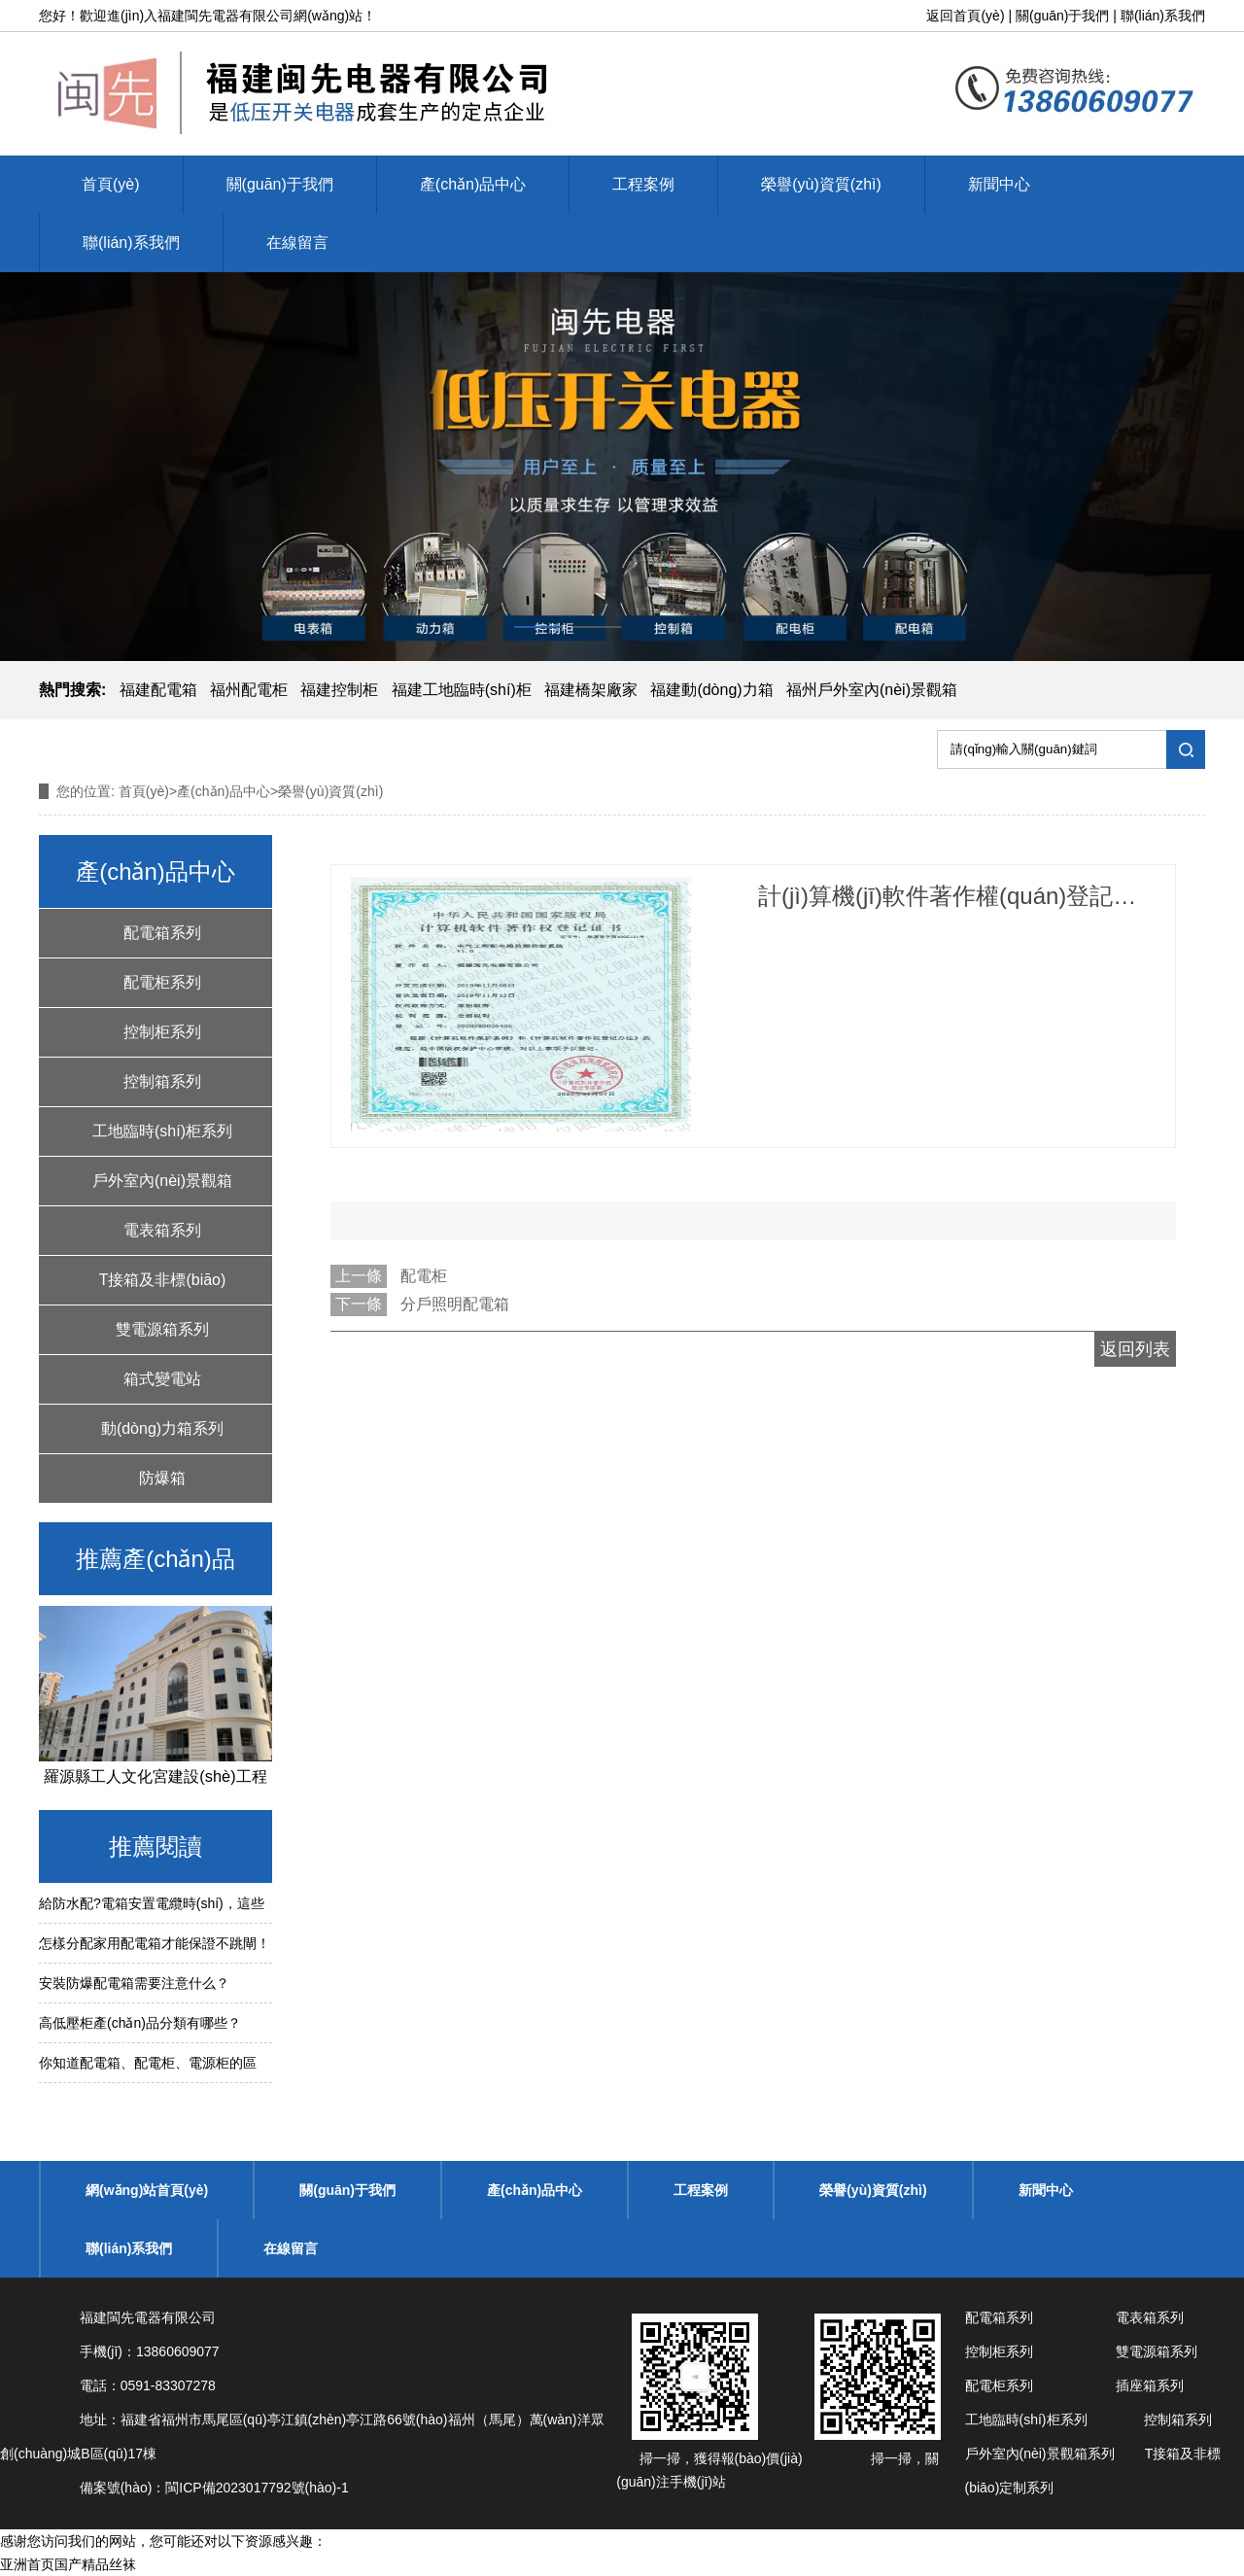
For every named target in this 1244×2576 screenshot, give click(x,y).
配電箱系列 (162, 932)
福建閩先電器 (198, 15)
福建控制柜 (339, 689)
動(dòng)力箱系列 (162, 1428)
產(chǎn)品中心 (473, 184)
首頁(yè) (111, 184)
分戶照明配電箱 (454, 1304)
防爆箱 (162, 1478)
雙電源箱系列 (162, 1329)
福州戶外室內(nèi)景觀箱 (871, 689)
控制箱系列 (162, 1081)
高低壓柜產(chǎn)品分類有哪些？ (140, 2023)
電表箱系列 (162, 1230)
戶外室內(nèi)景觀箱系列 (162, 1188)
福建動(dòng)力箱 (711, 689)
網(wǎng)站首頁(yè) (147, 2190)
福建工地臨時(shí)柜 (462, 689)
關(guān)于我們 (1062, 15)
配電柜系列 (162, 982)
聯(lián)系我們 (1163, 15)
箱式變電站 (162, 1379)
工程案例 (643, 184)
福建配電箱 (158, 689)
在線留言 (297, 242)
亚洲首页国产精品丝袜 (68, 2564)
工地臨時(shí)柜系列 (162, 1131)
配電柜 (423, 1276)
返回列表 (1135, 1349)
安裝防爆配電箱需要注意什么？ (134, 1983)
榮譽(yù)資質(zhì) (821, 184)
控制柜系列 (162, 1032)
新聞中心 (999, 184)
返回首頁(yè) (965, 15)
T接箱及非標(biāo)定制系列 (162, 1288)
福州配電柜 (249, 689)
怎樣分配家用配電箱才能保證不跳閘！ (154, 1943)
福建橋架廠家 (591, 689)
